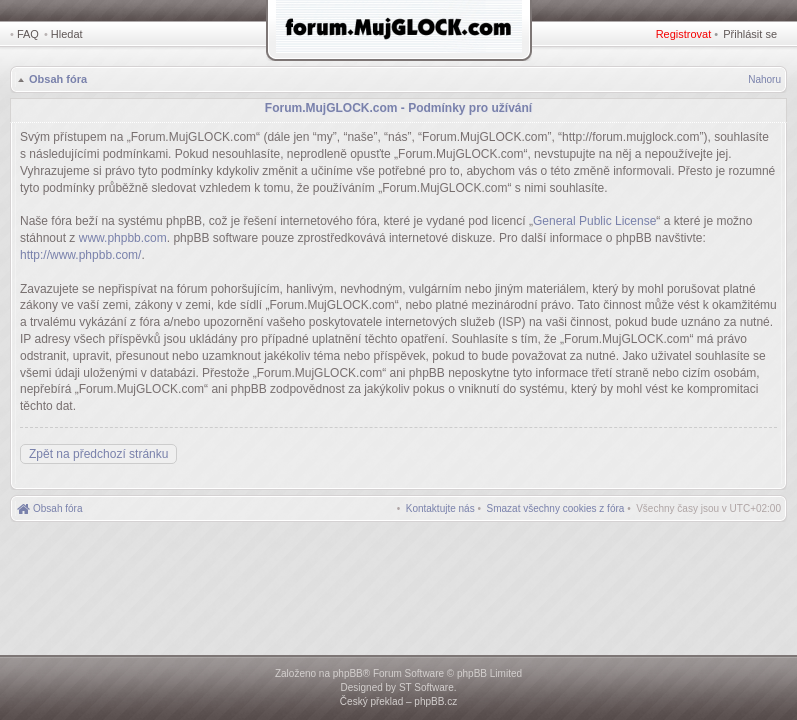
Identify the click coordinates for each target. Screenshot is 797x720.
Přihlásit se (750, 34)
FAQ (28, 34)
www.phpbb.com (123, 238)
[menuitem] (556, 508)
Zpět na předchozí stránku (98, 454)
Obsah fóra (58, 79)
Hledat (67, 34)
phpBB (348, 673)
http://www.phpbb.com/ (80, 255)
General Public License (594, 221)
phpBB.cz (435, 701)
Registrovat (684, 34)
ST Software (426, 687)
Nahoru (764, 79)
